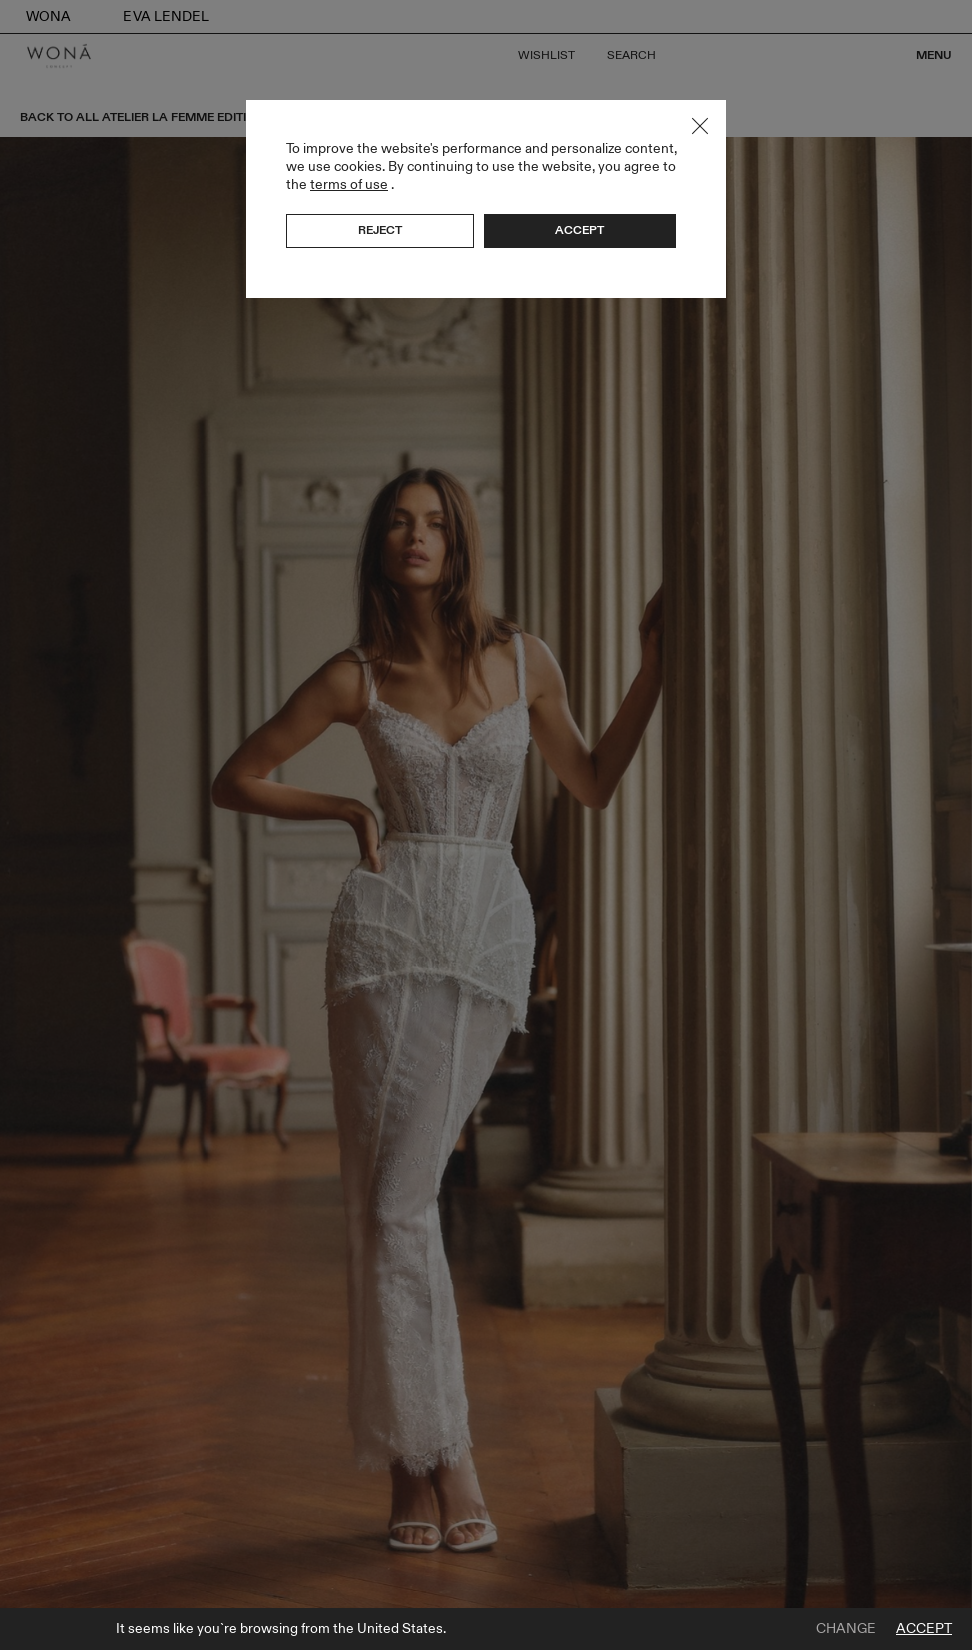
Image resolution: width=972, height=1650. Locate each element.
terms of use (349, 184)
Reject (380, 230)
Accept (924, 1629)
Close (700, 126)
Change (846, 1629)
